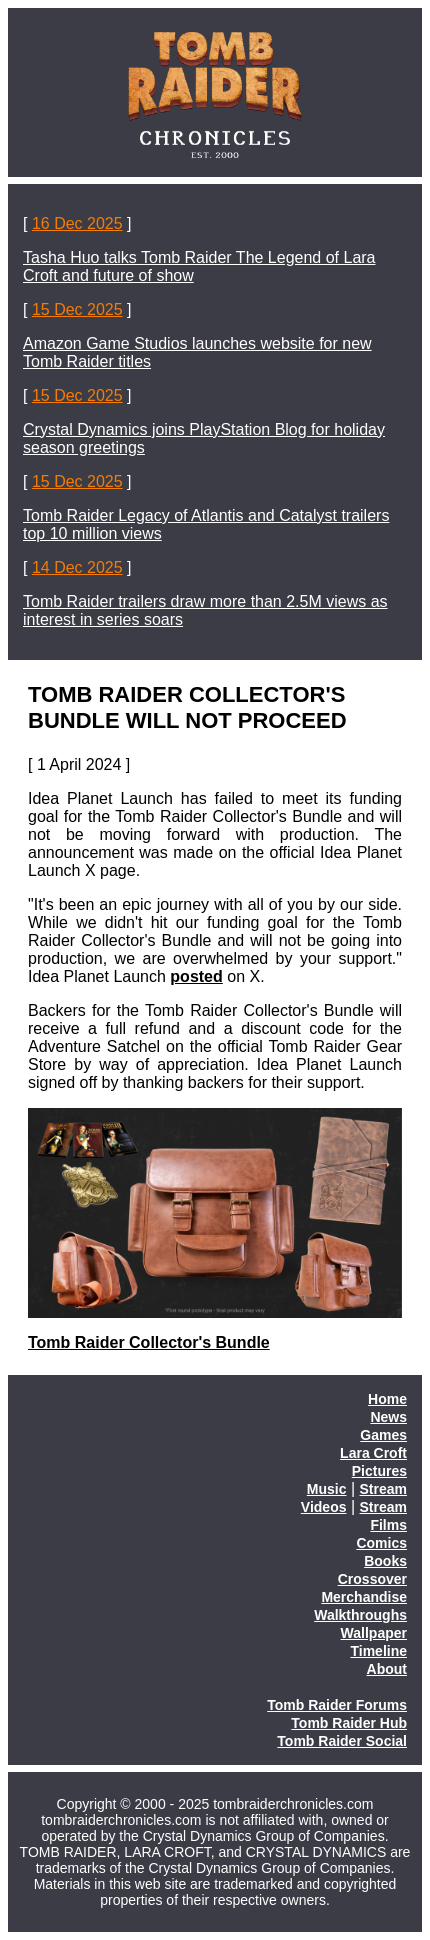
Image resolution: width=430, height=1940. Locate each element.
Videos (324, 1507)
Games (383, 1435)
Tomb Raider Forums (337, 1705)
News (388, 1417)
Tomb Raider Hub (349, 1723)
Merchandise (364, 1597)
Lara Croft (373, 1453)
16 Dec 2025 (77, 223)
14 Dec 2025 (77, 567)
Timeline (378, 1651)
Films (388, 1525)
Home (387, 1399)
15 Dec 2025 (77, 309)
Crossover (372, 1579)
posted (196, 976)
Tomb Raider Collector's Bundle (149, 1342)
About (387, 1669)
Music (327, 1489)
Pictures (379, 1471)
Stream (383, 1489)
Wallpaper (374, 1633)
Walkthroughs (360, 1615)
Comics (381, 1543)
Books (385, 1561)
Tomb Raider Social (342, 1741)
